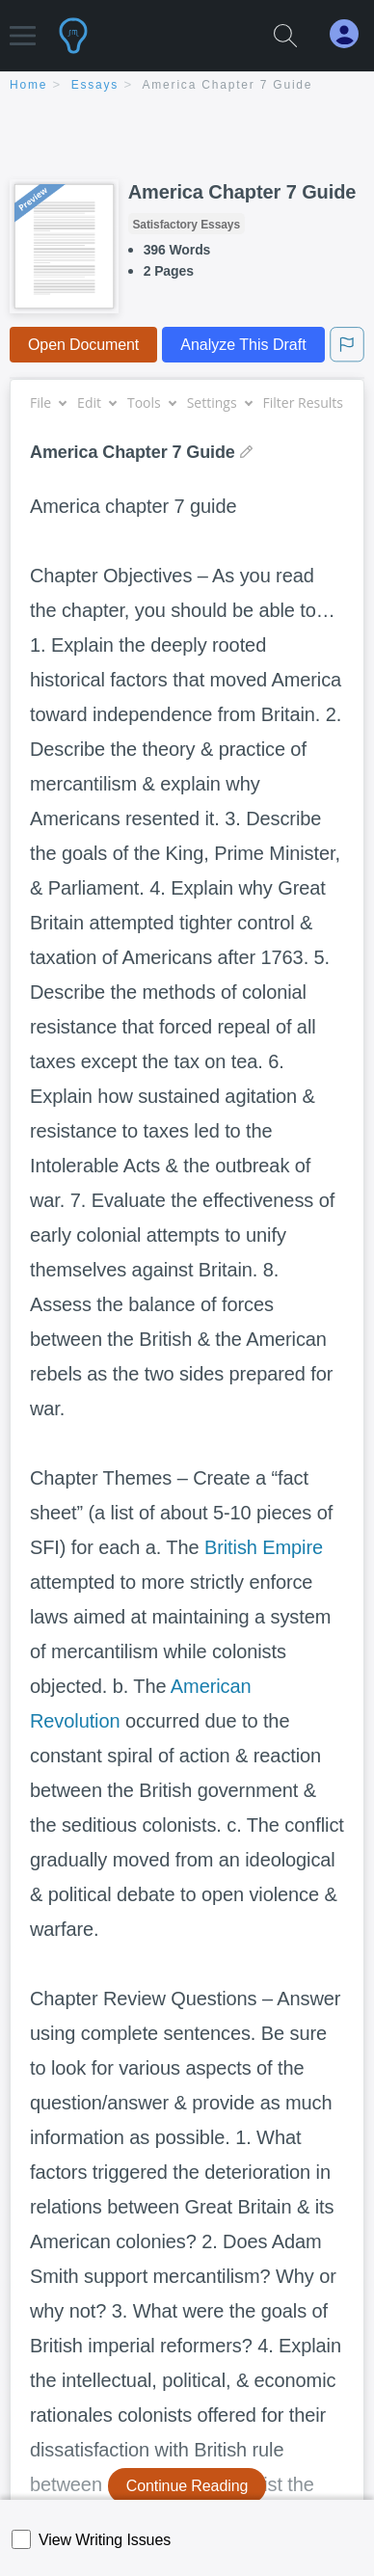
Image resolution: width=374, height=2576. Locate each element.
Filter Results (310, 402)
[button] (23, 26)
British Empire (263, 1547)
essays (95, 85)
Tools (151, 402)
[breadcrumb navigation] (187, 86)
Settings (219, 402)
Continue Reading (187, 2486)
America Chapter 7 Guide (228, 85)
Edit (96, 402)
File (48, 402)
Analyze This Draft (243, 344)
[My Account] (352, 34)
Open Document (83, 344)
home (28, 85)
